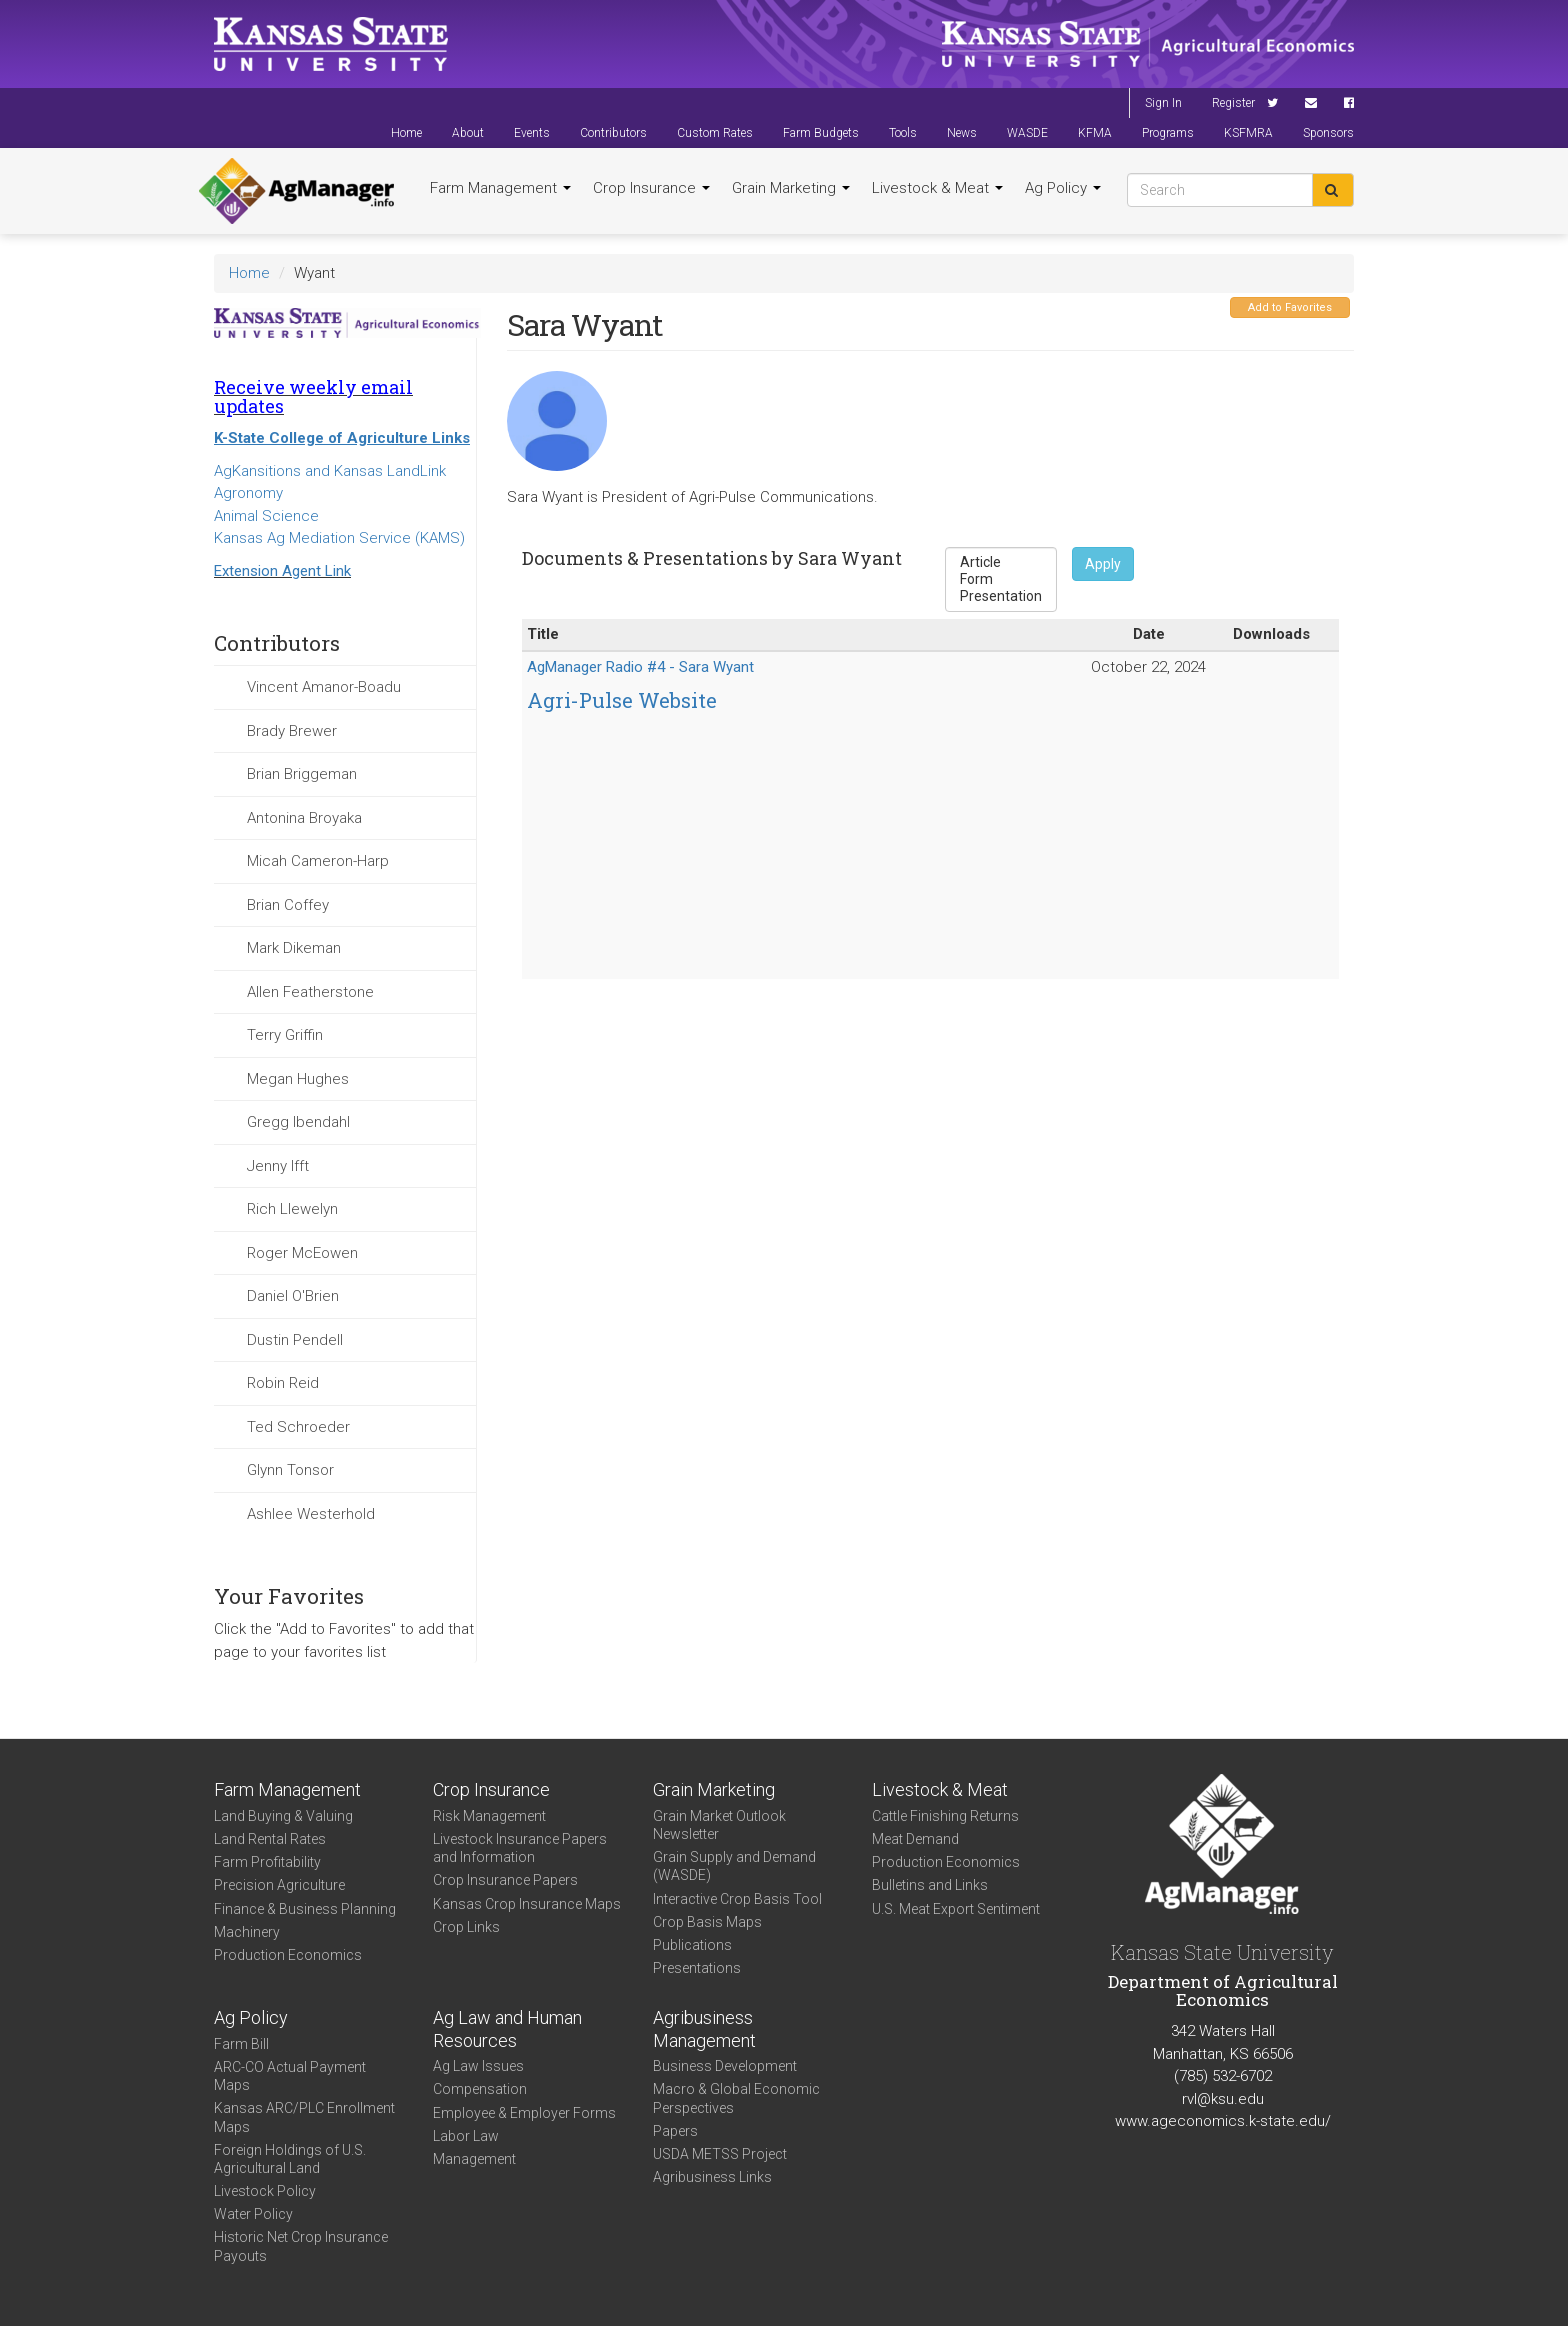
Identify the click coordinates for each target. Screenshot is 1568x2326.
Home (406, 133)
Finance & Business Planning (305, 1909)
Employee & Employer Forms (524, 2113)
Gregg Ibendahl (298, 1122)
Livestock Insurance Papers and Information (520, 1848)
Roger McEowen (302, 1253)
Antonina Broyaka (304, 818)
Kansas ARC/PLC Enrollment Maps (304, 2117)
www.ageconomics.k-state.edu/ (1223, 2121)
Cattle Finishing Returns (945, 1816)
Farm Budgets (821, 133)
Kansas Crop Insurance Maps (527, 1904)
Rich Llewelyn (292, 1209)
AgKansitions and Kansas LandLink (330, 471)
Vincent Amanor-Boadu (324, 687)
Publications (692, 1945)
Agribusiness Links (712, 2177)
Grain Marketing (791, 188)
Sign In (1163, 103)
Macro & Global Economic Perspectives (736, 2098)
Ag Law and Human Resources (507, 2029)
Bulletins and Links (930, 1885)
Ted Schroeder (298, 1427)
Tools (903, 133)
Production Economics (288, 1955)
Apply (1103, 564)
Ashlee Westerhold (311, 1514)
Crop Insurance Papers (505, 1880)
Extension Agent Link (282, 571)
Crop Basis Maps (707, 1922)
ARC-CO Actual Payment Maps (290, 2076)
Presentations (697, 1968)
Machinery (247, 1932)
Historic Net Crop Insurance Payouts (301, 2246)
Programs (1168, 133)
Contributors (613, 133)
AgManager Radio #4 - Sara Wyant (640, 667)
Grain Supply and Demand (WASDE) (734, 1866)
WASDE (1027, 133)
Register (1233, 103)
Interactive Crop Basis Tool (737, 1899)
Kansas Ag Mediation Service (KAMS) (339, 538)
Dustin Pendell (295, 1340)
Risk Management (489, 1816)
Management (474, 2159)
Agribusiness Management (704, 2029)
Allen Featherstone (310, 992)
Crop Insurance (651, 188)
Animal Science (266, 516)
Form (1001, 579)
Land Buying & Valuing (283, 1816)
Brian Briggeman (302, 774)
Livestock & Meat (937, 188)
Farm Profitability (267, 1862)
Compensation (480, 2089)
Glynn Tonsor (290, 1470)
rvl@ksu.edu (1223, 2099)
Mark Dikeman (294, 948)
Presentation (1001, 596)
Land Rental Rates (270, 1839)
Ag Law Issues (478, 2066)
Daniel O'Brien (293, 1296)
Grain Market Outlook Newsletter (719, 1825)
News (962, 133)
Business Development (725, 2066)
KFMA (1095, 133)
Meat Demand (915, 1839)
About (468, 133)
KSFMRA (1248, 133)
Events (532, 133)
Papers (675, 2131)
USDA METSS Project (720, 2154)
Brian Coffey (288, 905)
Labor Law (466, 2136)
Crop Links (466, 1927)
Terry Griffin (285, 1035)
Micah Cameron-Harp (318, 861)
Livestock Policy (265, 2191)
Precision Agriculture (279, 1885)
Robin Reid (283, 1383)
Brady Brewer (292, 731)
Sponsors (1328, 133)
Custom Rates (715, 133)
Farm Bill (241, 2044)
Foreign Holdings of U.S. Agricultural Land (290, 2159)
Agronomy (248, 493)
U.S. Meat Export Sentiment (956, 1909)
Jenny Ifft (278, 1166)
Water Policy (253, 2214)
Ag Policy (1063, 188)
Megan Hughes (298, 1079)
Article (1001, 562)
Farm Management (500, 188)
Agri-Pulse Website (622, 700)
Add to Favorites (1290, 307)
